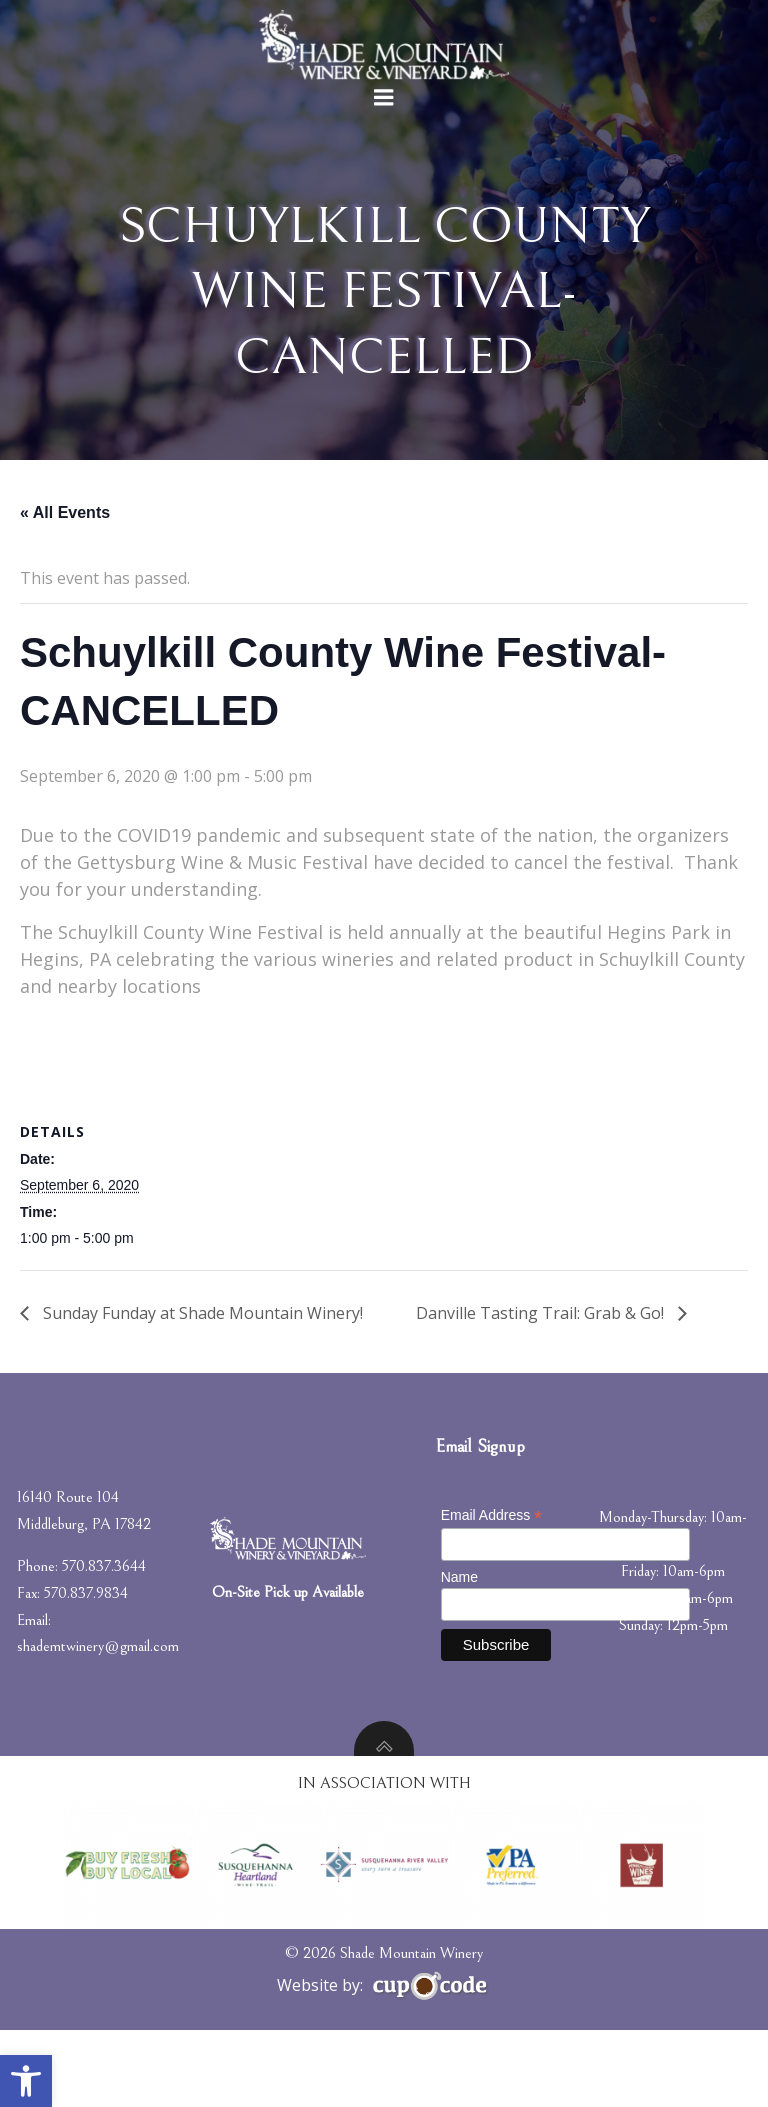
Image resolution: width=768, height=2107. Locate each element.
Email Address (493, 1597)
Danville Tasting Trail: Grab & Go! (542, 1389)
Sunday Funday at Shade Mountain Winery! (201, 1389)
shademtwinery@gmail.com (101, 1728)
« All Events (65, 588)
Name (460, 1658)
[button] (26, 2081)
